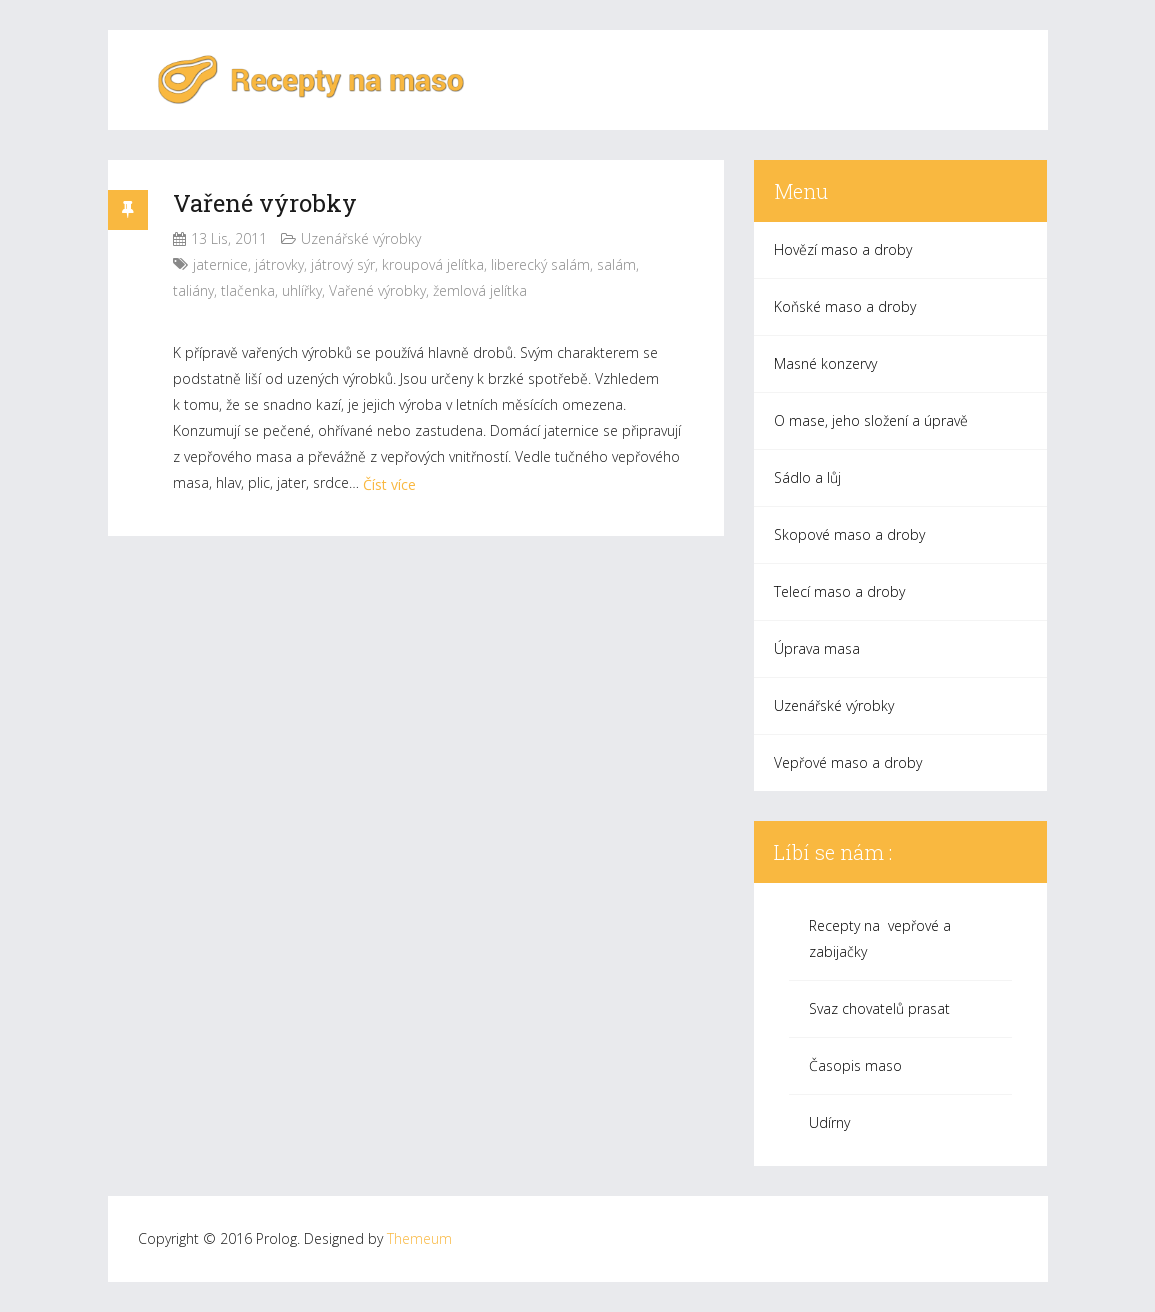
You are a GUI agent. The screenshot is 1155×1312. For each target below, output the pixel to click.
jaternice (220, 264)
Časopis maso (855, 1065)
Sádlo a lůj (807, 477)
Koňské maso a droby (845, 306)
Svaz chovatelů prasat (879, 1008)
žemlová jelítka (480, 290)
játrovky (279, 264)
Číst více (389, 484)
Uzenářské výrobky (361, 238)
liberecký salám (540, 264)
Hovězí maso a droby (843, 249)
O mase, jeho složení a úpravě (871, 420)
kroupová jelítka (433, 264)
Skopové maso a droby (849, 534)
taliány (193, 290)
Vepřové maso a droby (848, 762)
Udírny (829, 1122)
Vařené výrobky (265, 203)
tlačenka (248, 290)
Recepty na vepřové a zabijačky (880, 938)
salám (616, 264)
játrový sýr (343, 264)
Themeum (419, 1238)
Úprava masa (817, 648)
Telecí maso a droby (839, 591)
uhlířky (302, 290)
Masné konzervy (825, 363)
